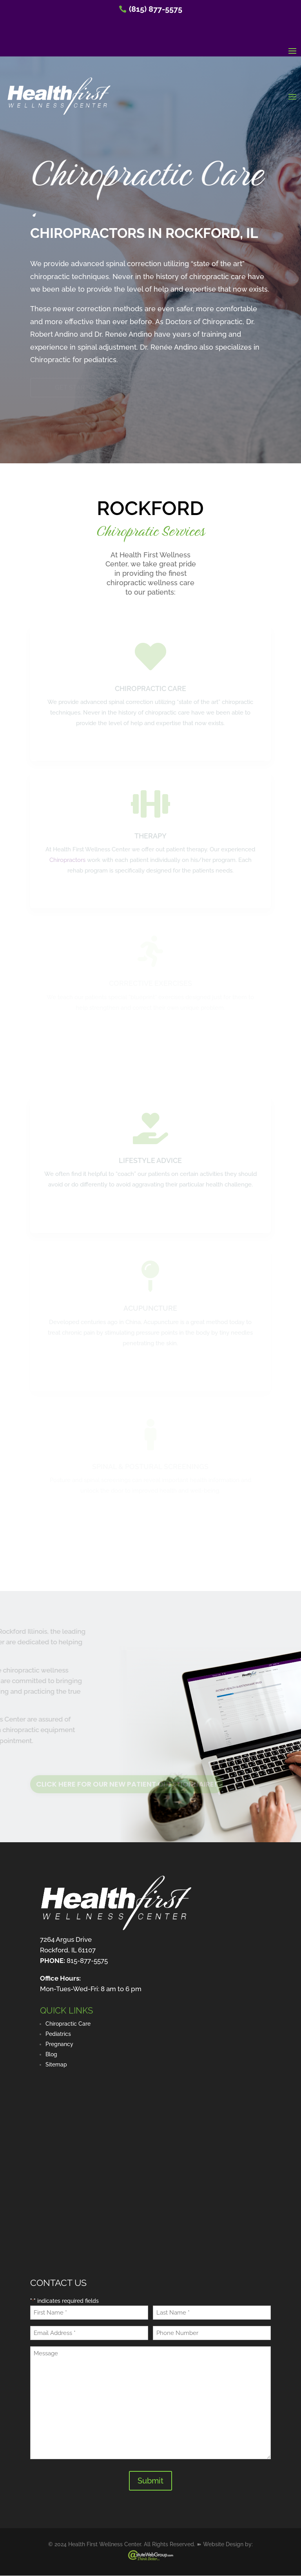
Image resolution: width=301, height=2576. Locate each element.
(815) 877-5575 (155, 9)
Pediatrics (58, 2034)
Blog (51, 2054)
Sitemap (56, 2064)
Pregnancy (59, 2044)
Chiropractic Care (68, 2024)
